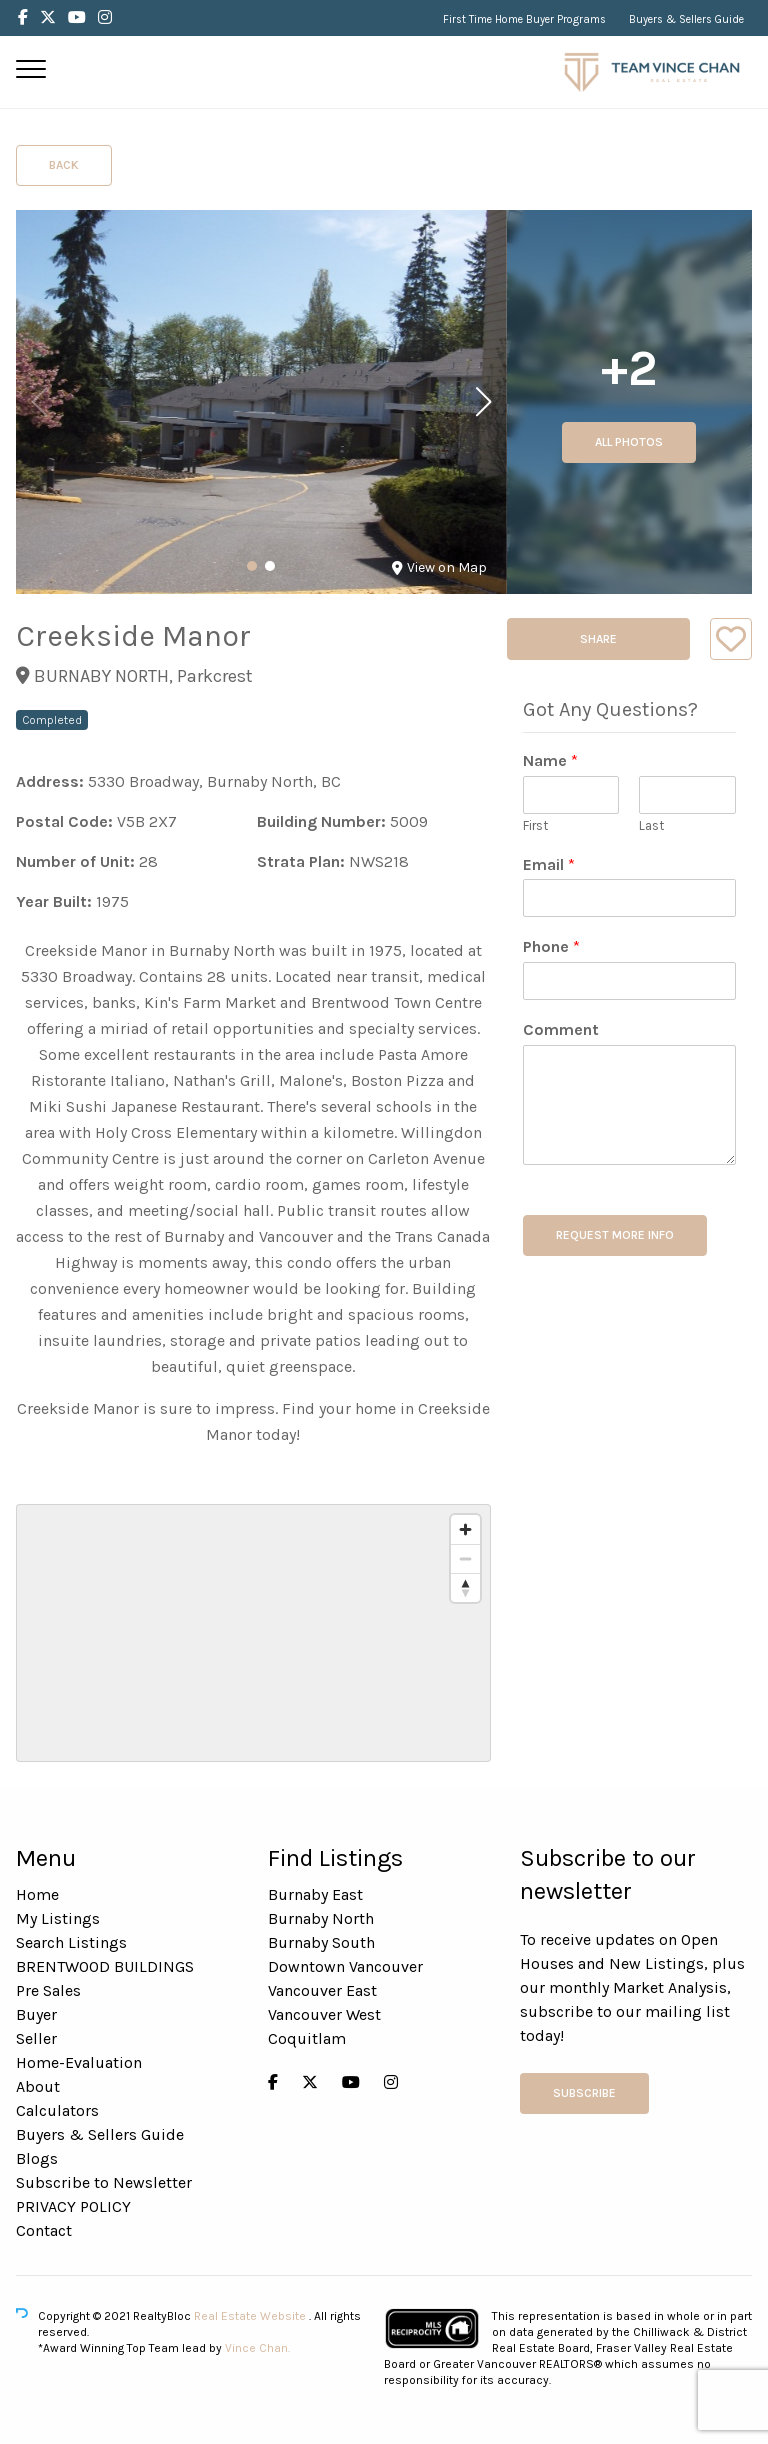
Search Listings (71, 1942)
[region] (253, 1633)
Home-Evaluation (79, 2062)
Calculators (57, 2110)
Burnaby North (321, 1918)
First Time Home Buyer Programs (524, 19)
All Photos (629, 442)
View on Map (439, 567)
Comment (561, 1029)
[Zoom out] (465, 1558)
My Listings (58, 1918)
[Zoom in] (465, 1529)
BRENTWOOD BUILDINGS (105, 1966)
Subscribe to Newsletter (104, 2182)
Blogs (37, 2158)
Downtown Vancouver (345, 1966)
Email (549, 864)
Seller (36, 2038)
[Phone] (629, 981)
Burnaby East (315, 1894)
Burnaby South (321, 1942)
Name (550, 760)
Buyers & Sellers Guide (686, 19)
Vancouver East (322, 1990)
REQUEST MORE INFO (615, 1235)
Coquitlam (307, 2038)
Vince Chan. (257, 2348)
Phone (551, 946)
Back (64, 165)
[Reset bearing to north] (465, 1587)
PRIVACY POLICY (73, 2206)
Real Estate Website (251, 2316)
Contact (44, 2230)
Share (598, 639)
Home (37, 1894)
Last (651, 825)
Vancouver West (324, 2014)
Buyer (36, 2014)
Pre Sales (48, 1990)
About (38, 2086)
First (535, 825)
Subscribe (584, 2093)
